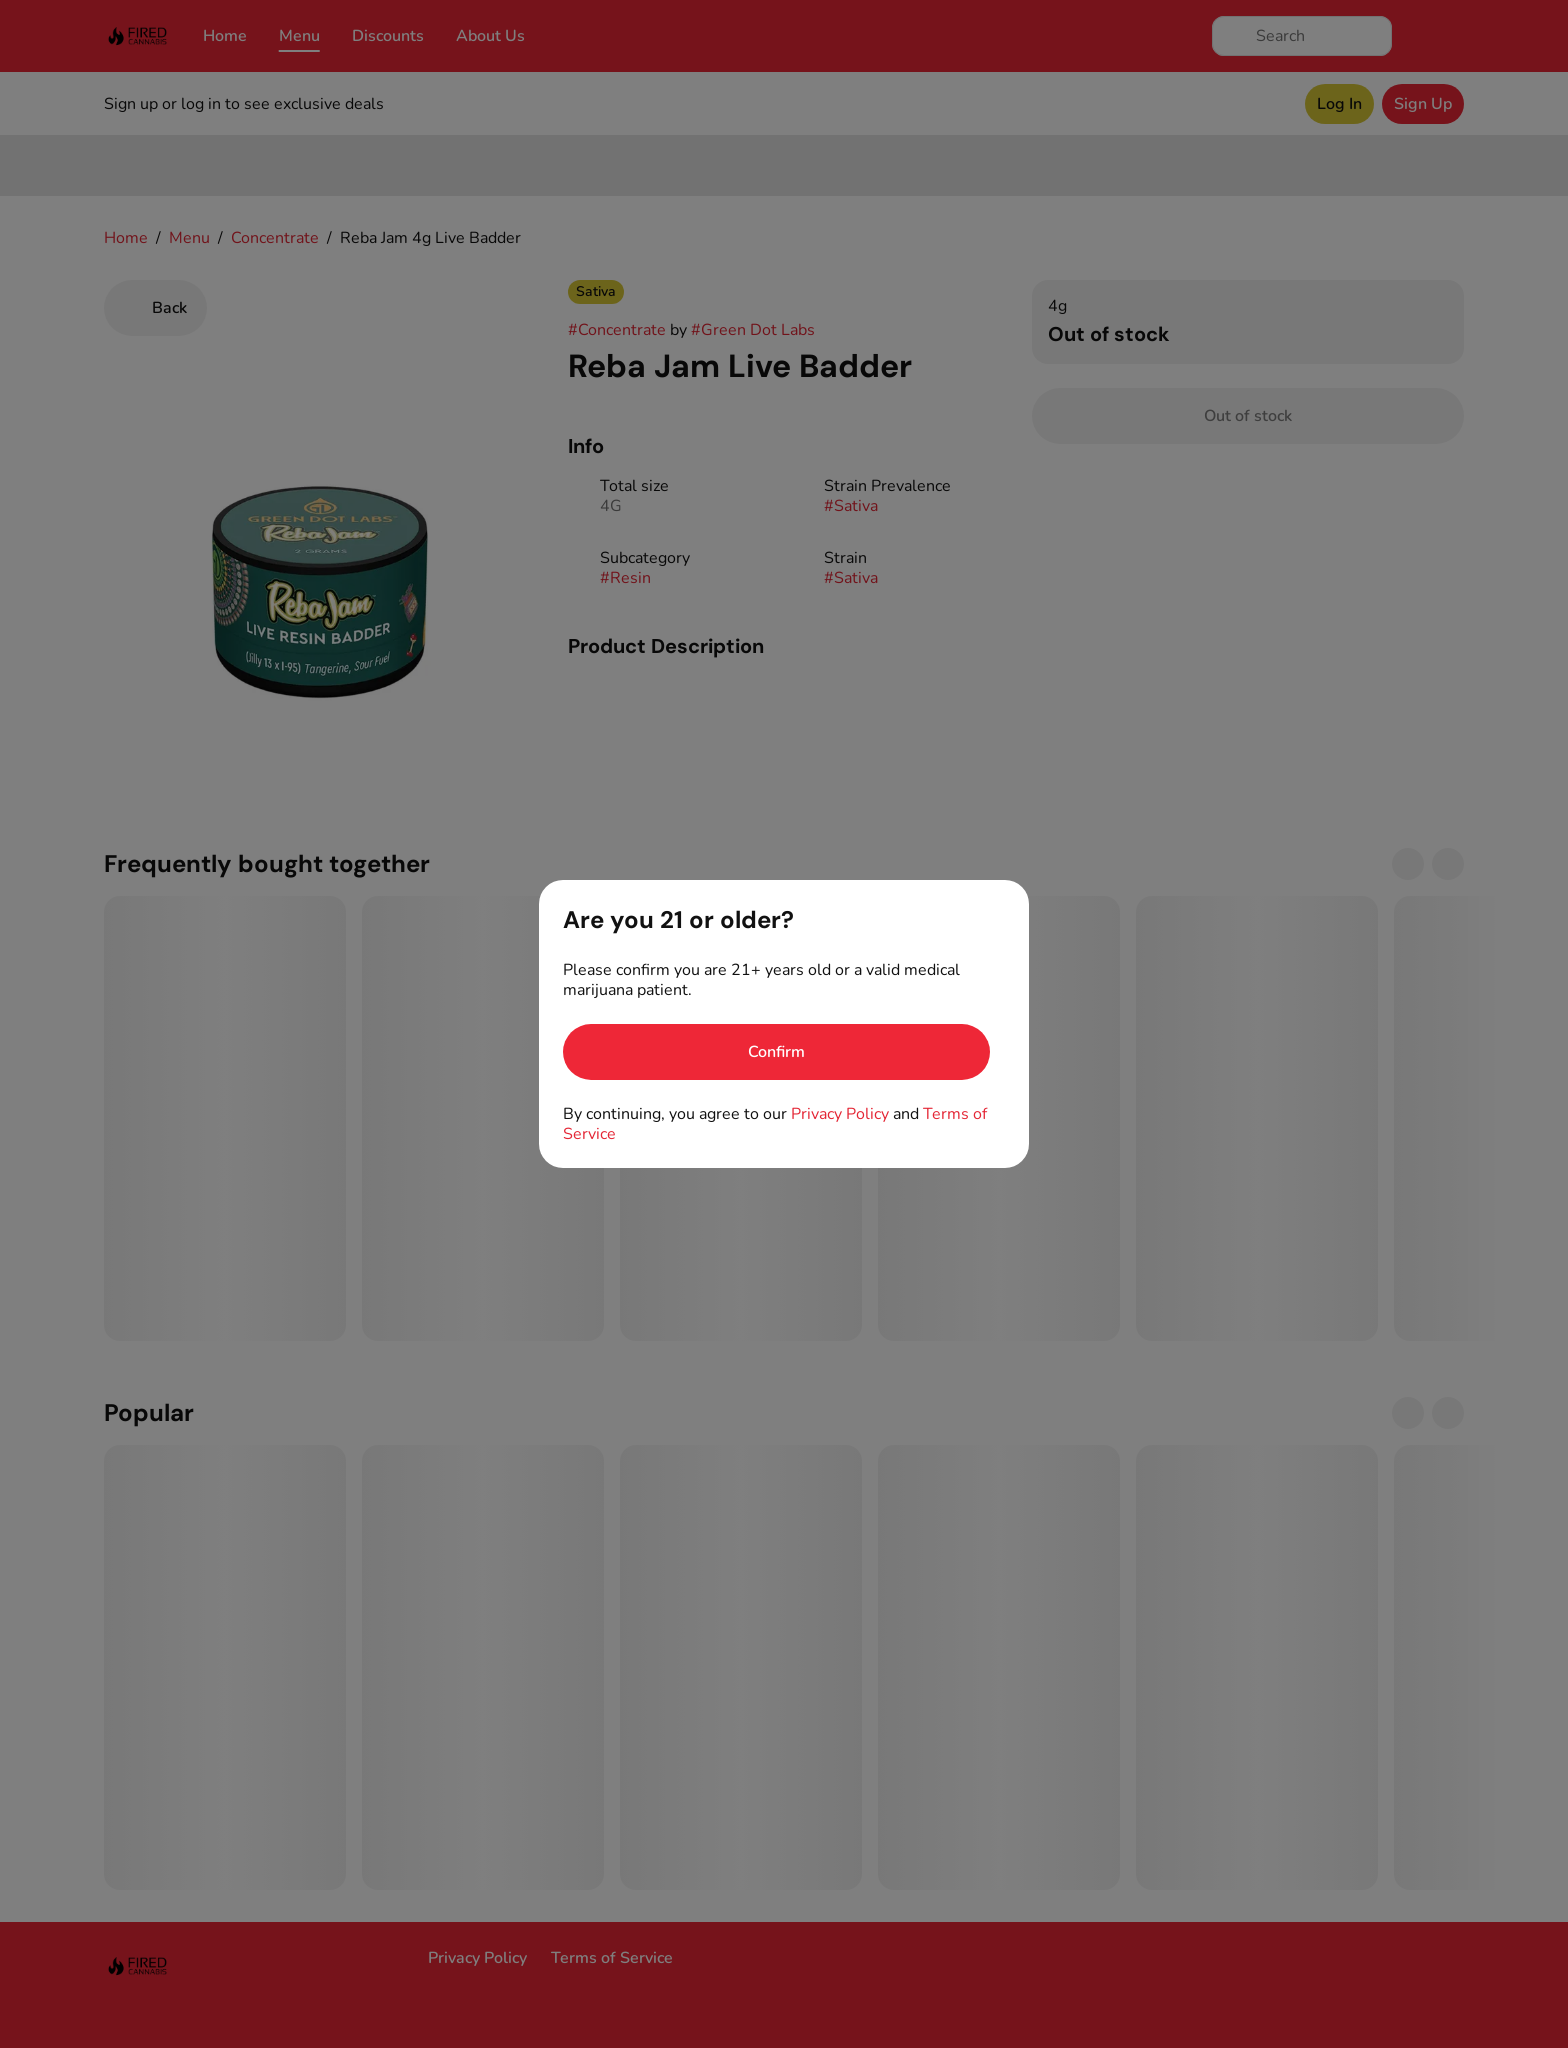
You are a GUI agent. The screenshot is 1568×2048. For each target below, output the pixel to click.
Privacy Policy (840, 1114)
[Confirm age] (776, 1052)
